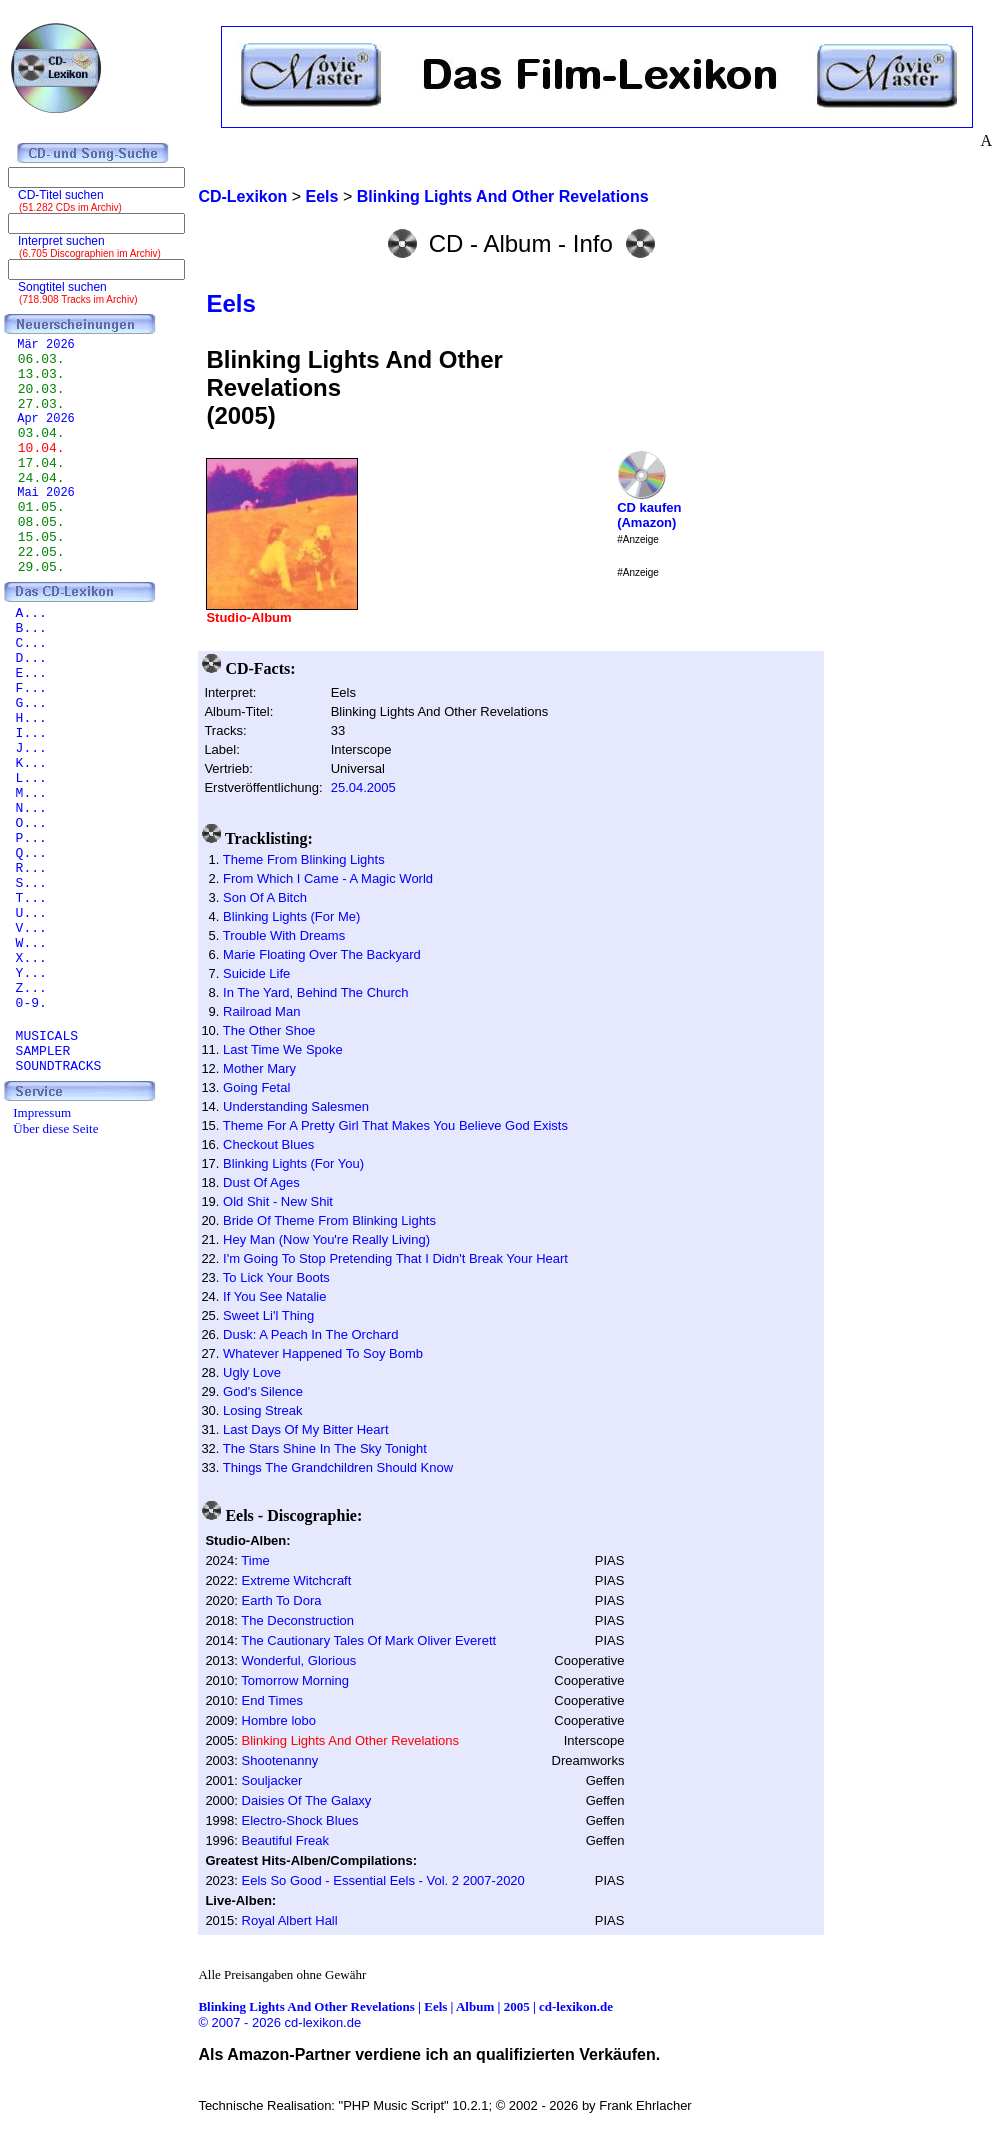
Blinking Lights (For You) (293, 1163)
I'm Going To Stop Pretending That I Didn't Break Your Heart (395, 1258)
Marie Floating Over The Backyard (322, 954)
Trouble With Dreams (284, 935)
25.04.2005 (363, 787)
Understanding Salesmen (296, 1106)
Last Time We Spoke (283, 1049)
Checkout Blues (268, 1144)
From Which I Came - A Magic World (328, 878)
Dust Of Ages (261, 1182)
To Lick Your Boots (276, 1277)
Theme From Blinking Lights (304, 859)
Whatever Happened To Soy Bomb (323, 1353)
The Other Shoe (269, 1030)
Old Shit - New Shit (278, 1201)
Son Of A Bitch (265, 897)
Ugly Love (252, 1372)
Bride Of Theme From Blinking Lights (329, 1220)
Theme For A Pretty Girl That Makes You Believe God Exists (395, 1125)
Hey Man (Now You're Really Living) (326, 1239)
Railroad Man (261, 1011)
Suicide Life (256, 973)
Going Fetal (256, 1087)
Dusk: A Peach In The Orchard (310, 1334)
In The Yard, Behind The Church (316, 992)
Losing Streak (263, 1410)
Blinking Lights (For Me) (291, 916)
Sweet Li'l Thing (268, 1315)
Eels (230, 303)
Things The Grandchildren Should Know (338, 1467)
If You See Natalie (274, 1296)
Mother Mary (259, 1068)
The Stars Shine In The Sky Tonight (325, 1448)
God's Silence (263, 1391)
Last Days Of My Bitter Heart (305, 1429)
